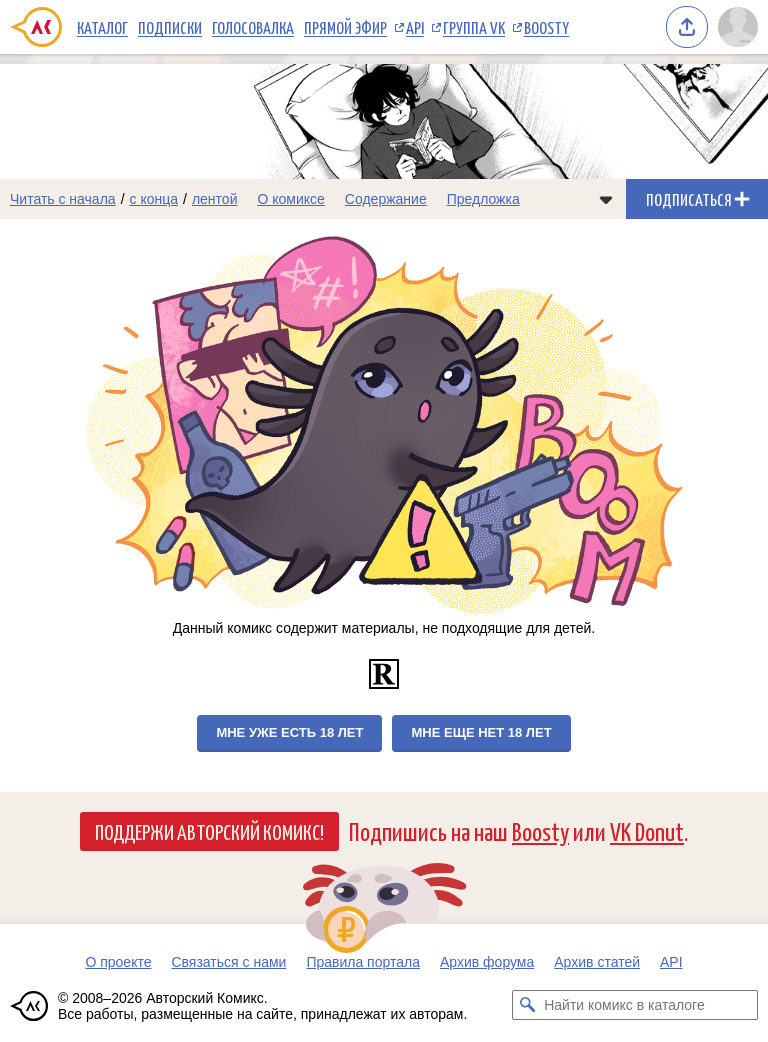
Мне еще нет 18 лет (481, 732)
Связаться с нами (228, 962)
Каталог (102, 27)
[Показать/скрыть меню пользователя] (738, 27)
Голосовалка (253, 27)
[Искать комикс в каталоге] (527, 1005)
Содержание (386, 199)
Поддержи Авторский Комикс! (209, 831)
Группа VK (474, 27)
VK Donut (647, 830)
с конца (154, 199)
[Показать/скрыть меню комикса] (606, 199)
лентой (215, 199)
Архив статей (597, 962)
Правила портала (363, 962)
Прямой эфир (345, 27)
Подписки (170, 27)
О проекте (118, 962)
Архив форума (487, 962)
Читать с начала (63, 199)
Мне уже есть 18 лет (289, 732)
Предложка (483, 199)
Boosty (546, 27)
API (415, 27)
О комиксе (290, 199)
